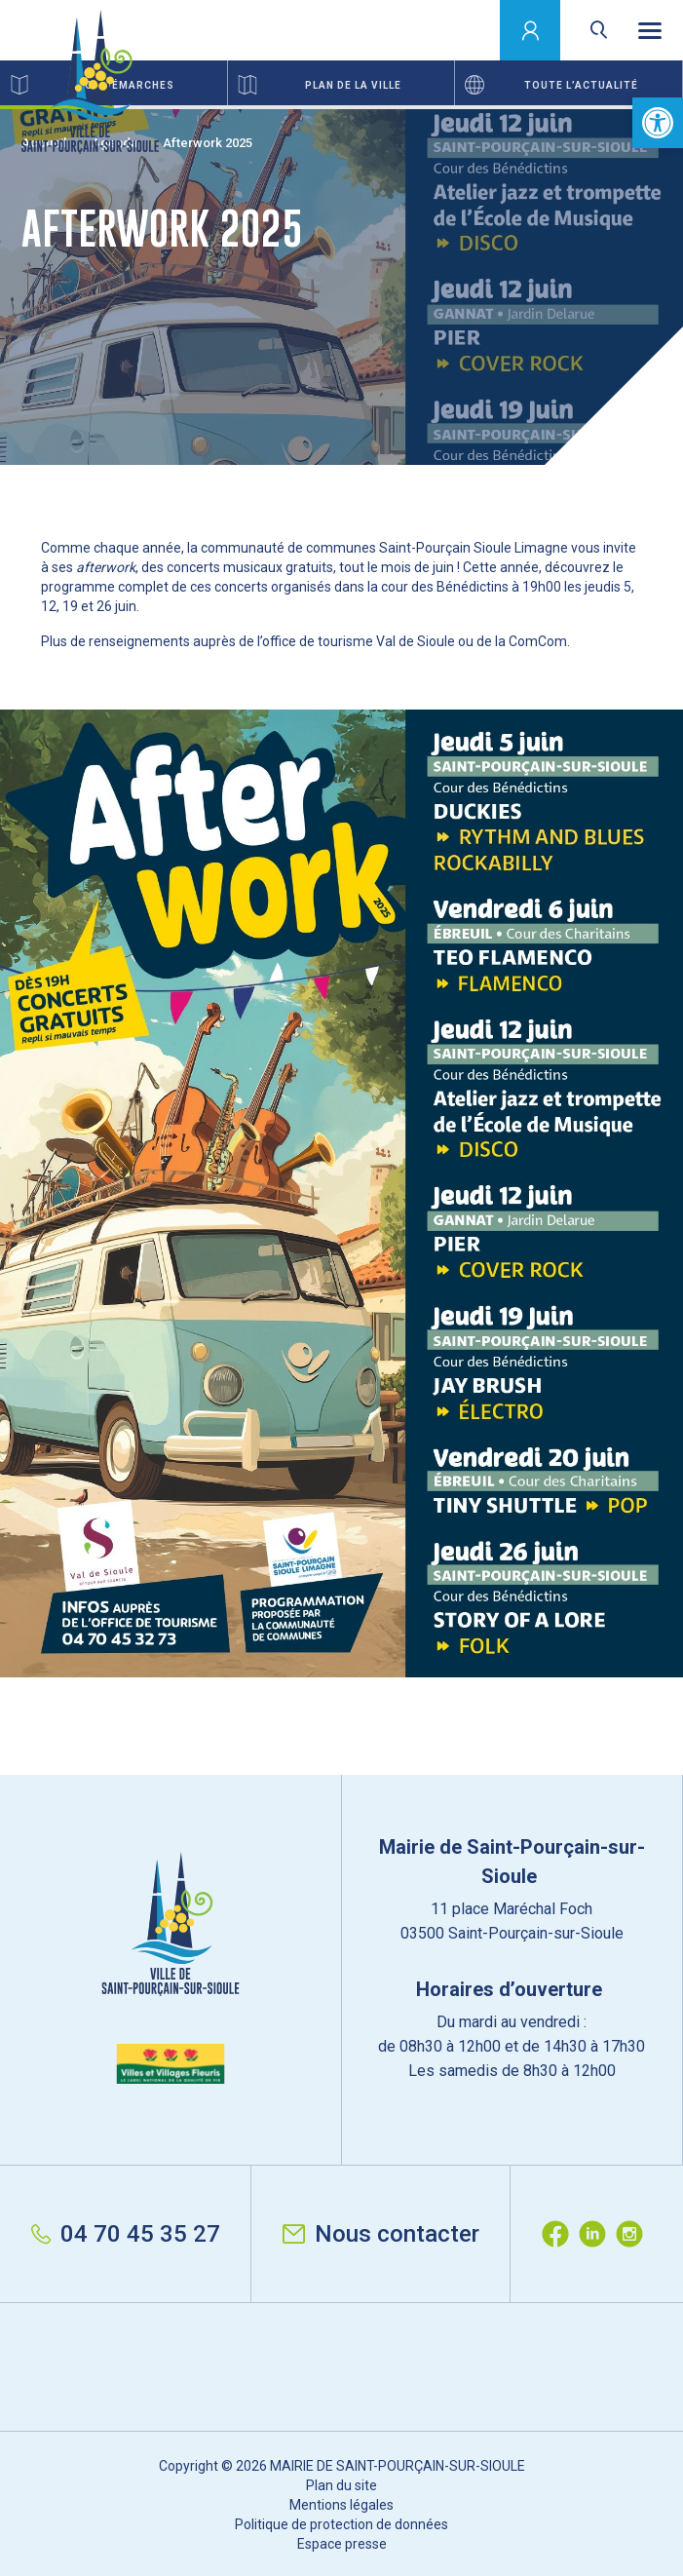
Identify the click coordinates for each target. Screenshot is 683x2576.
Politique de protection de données (341, 2524)
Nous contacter (381, 2234)
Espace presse (342, 2544)
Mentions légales (341, 2505)
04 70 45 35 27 (125, 2234)
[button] (657, 122)
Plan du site (341, 2485)
